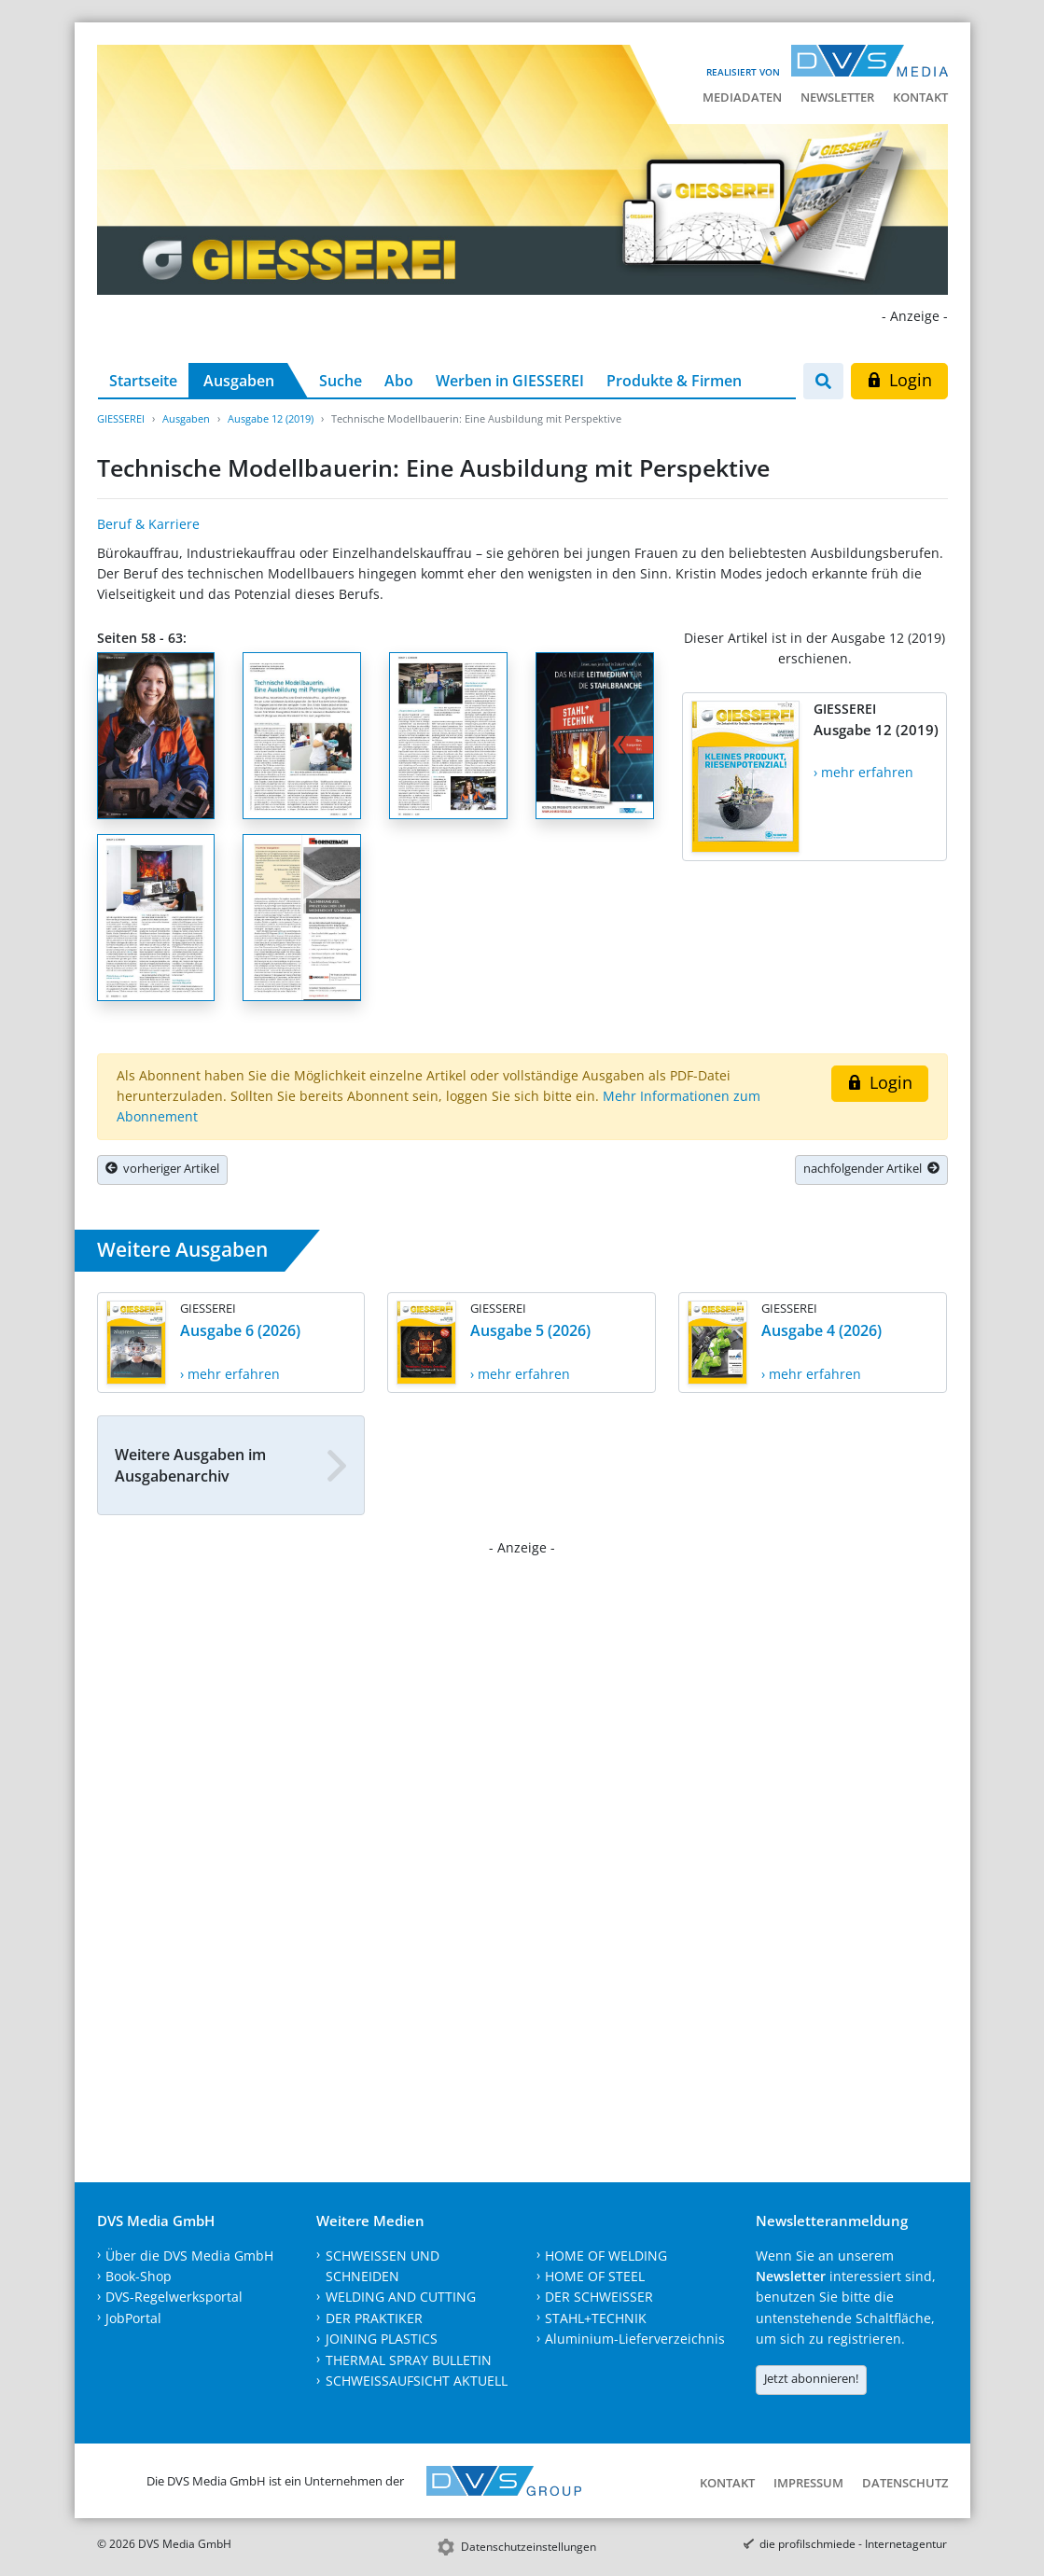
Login (899, 380)
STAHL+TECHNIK (596, 2318)
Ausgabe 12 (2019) (270, 418)
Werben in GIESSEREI (510, 380)
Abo (398, 380)
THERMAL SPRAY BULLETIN (409, 2360)
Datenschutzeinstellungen (528, 2547)
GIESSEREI (121, 418)
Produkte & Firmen (674, 380)
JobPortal (133, 2318)
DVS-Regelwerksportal (174, 2296)
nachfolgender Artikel (871, 1168)
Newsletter (837, 97)
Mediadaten (742, 97)
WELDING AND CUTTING (401, 2296)
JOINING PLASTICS (382, 2338)
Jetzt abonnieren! (811, 2378)
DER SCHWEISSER (599, 2296)
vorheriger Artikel (162, 1168)
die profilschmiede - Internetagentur (853, 2544)
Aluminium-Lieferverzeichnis (635, 2338)
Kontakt (920, 97)
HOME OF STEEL (595, 2276)
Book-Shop (138, 2276)
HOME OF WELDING (606, 2255)
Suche (340, 380)
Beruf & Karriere (148, 524)
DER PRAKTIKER (374, 2318)
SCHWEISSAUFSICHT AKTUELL (417, 2380)
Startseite (143, 380)
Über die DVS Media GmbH (189, 2255)
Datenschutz (905, 2482)
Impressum (808, 2482)
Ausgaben (238, 380)
